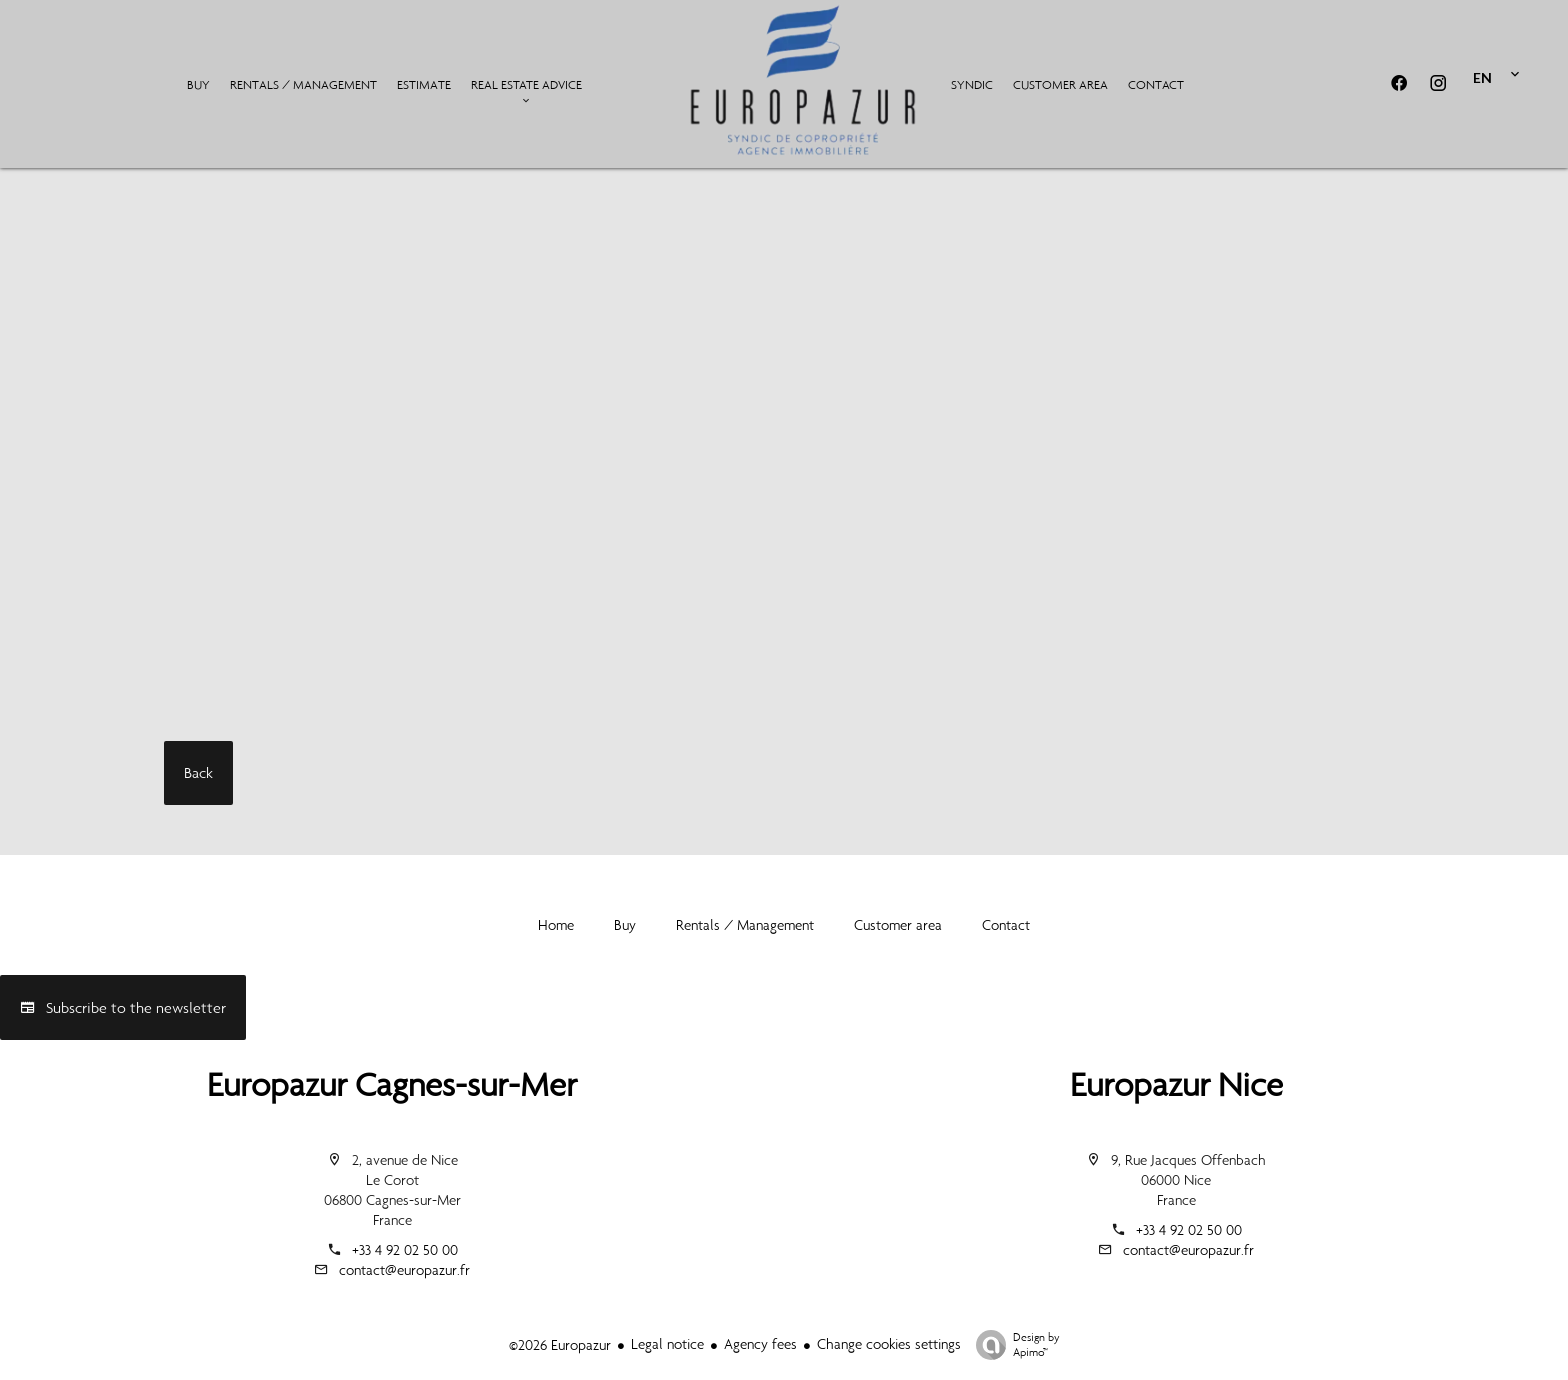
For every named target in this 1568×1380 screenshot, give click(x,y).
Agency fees (760, 1344)
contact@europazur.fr (404, 1270)
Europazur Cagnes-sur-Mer (392, 1084)
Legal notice (667, 1344)
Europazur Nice (1176, 1084)
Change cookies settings (889, 1344)
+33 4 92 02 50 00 (405, 1250)
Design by (1013, 1345)
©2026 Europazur (560, 1345)
